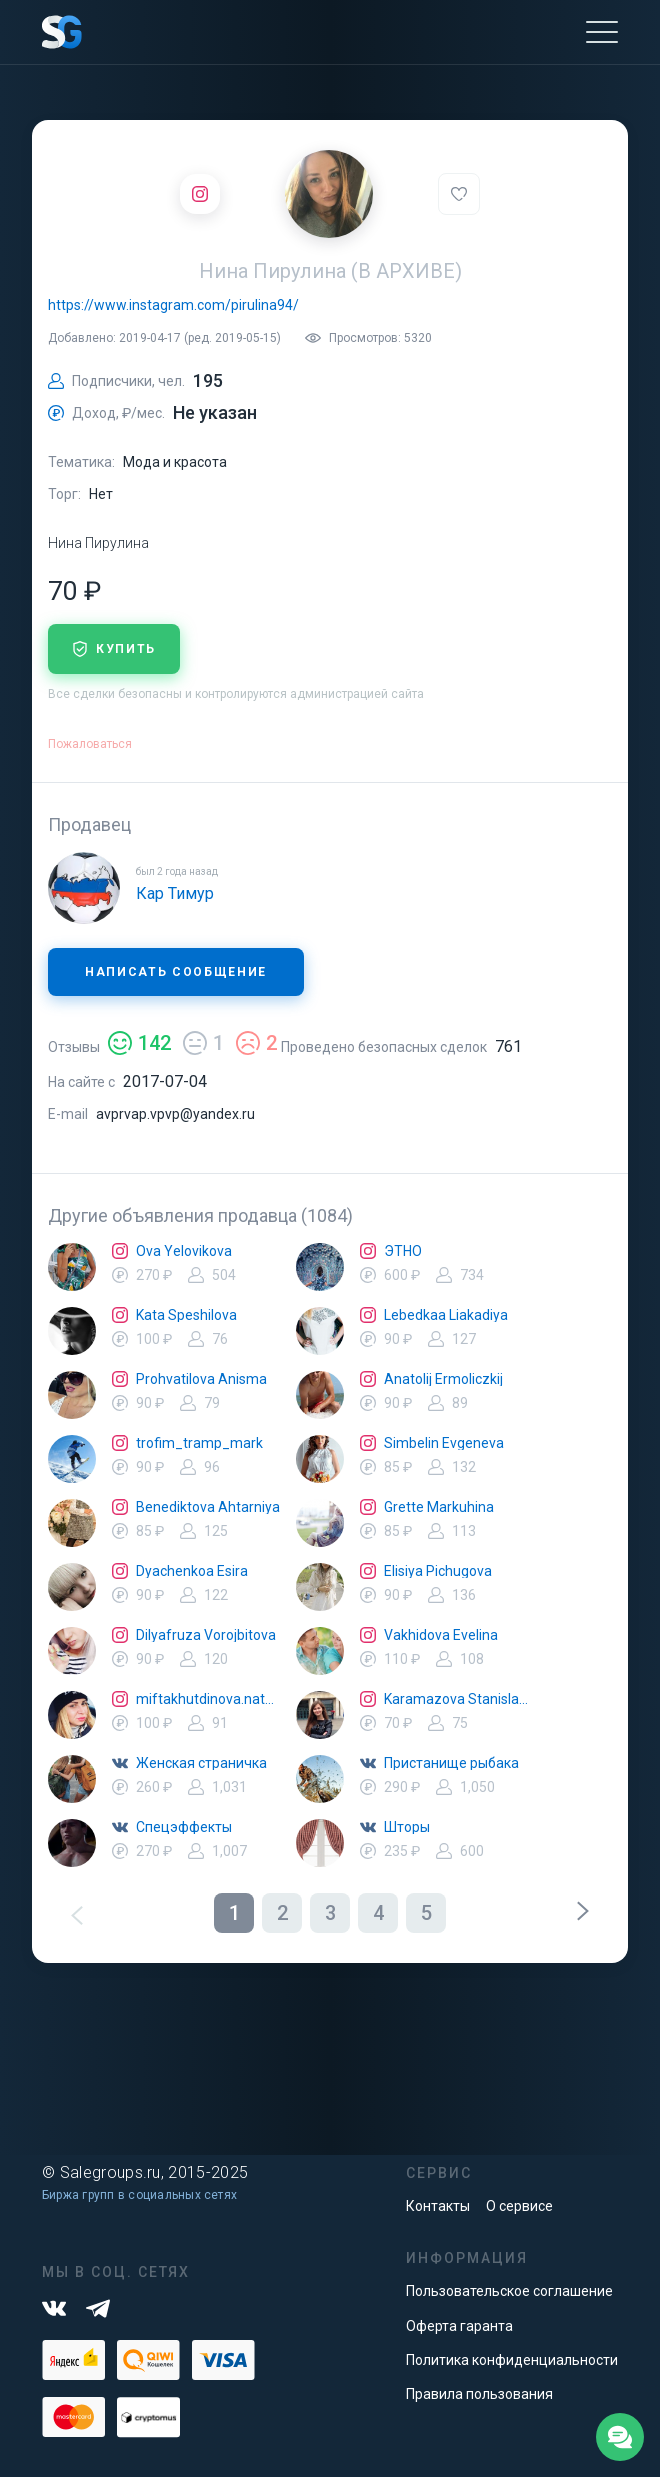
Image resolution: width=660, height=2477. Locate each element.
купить (114, 649)
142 (139, 1043)
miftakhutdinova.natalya (208, 1699)
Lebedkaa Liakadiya (446, 1315)
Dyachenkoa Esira (192, 1571)
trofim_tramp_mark (199, 1443)
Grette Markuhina (439, 1507)
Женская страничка (201, 1763)
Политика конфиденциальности (512, 2360)
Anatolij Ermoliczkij (443, 1379)
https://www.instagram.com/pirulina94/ (173, 305)
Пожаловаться (90, 744)
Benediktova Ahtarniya (208, 1507)
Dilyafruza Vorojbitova (206, 1635)
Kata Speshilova (186, 1315)
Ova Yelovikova (184, 1251)
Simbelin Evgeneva (444, 1443)
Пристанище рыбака (451, 1763)
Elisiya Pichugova (438, 1571)
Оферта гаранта (459, 2326)
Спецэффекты (184, 1827)
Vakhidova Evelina (441, 1635)
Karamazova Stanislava (456, 1699)
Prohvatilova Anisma (201, 1379)
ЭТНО (403, 1251)
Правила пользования (479, 2394)
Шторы (407, 1827)
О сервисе (519, 2206)
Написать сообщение (176, 972)
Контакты (438, 2206)
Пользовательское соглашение (509, 2291)
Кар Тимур (175, 893)
